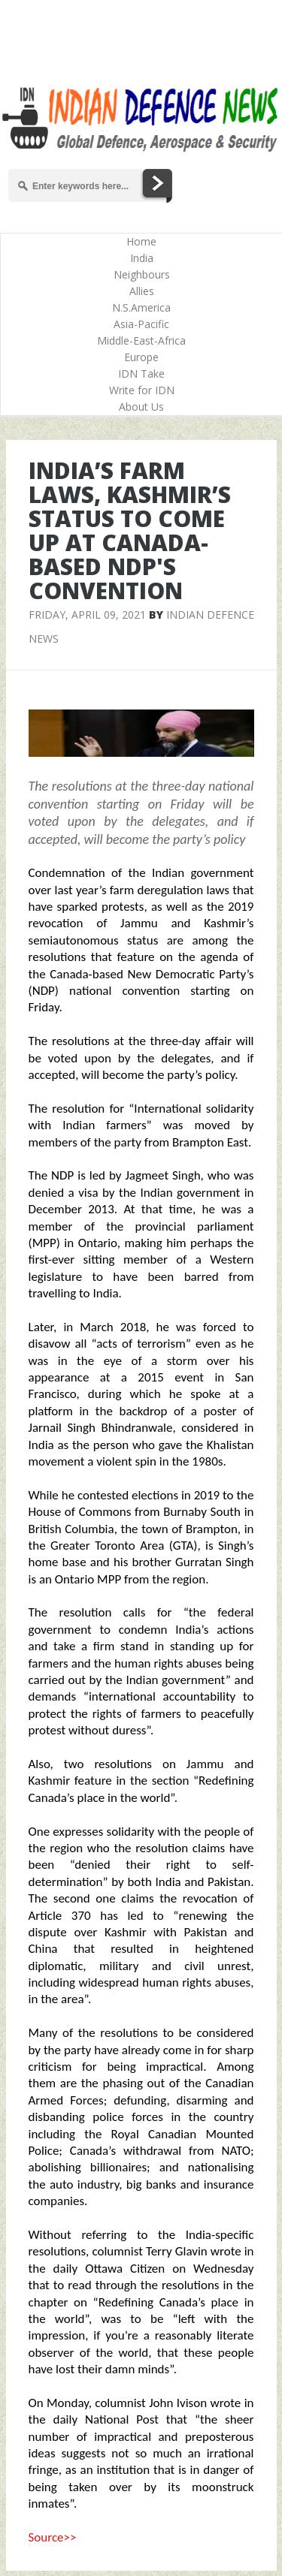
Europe (141, 357)
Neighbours (142, 274)
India (141, 258)
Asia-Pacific (141, 324)
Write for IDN (141, 390)
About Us (141, 406)
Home (141, 241)
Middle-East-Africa (141, 340)
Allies (141, 291)
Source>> (53, 2537)
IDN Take (141, 373)
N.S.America (141, 307)
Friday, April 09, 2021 (87, 614)
